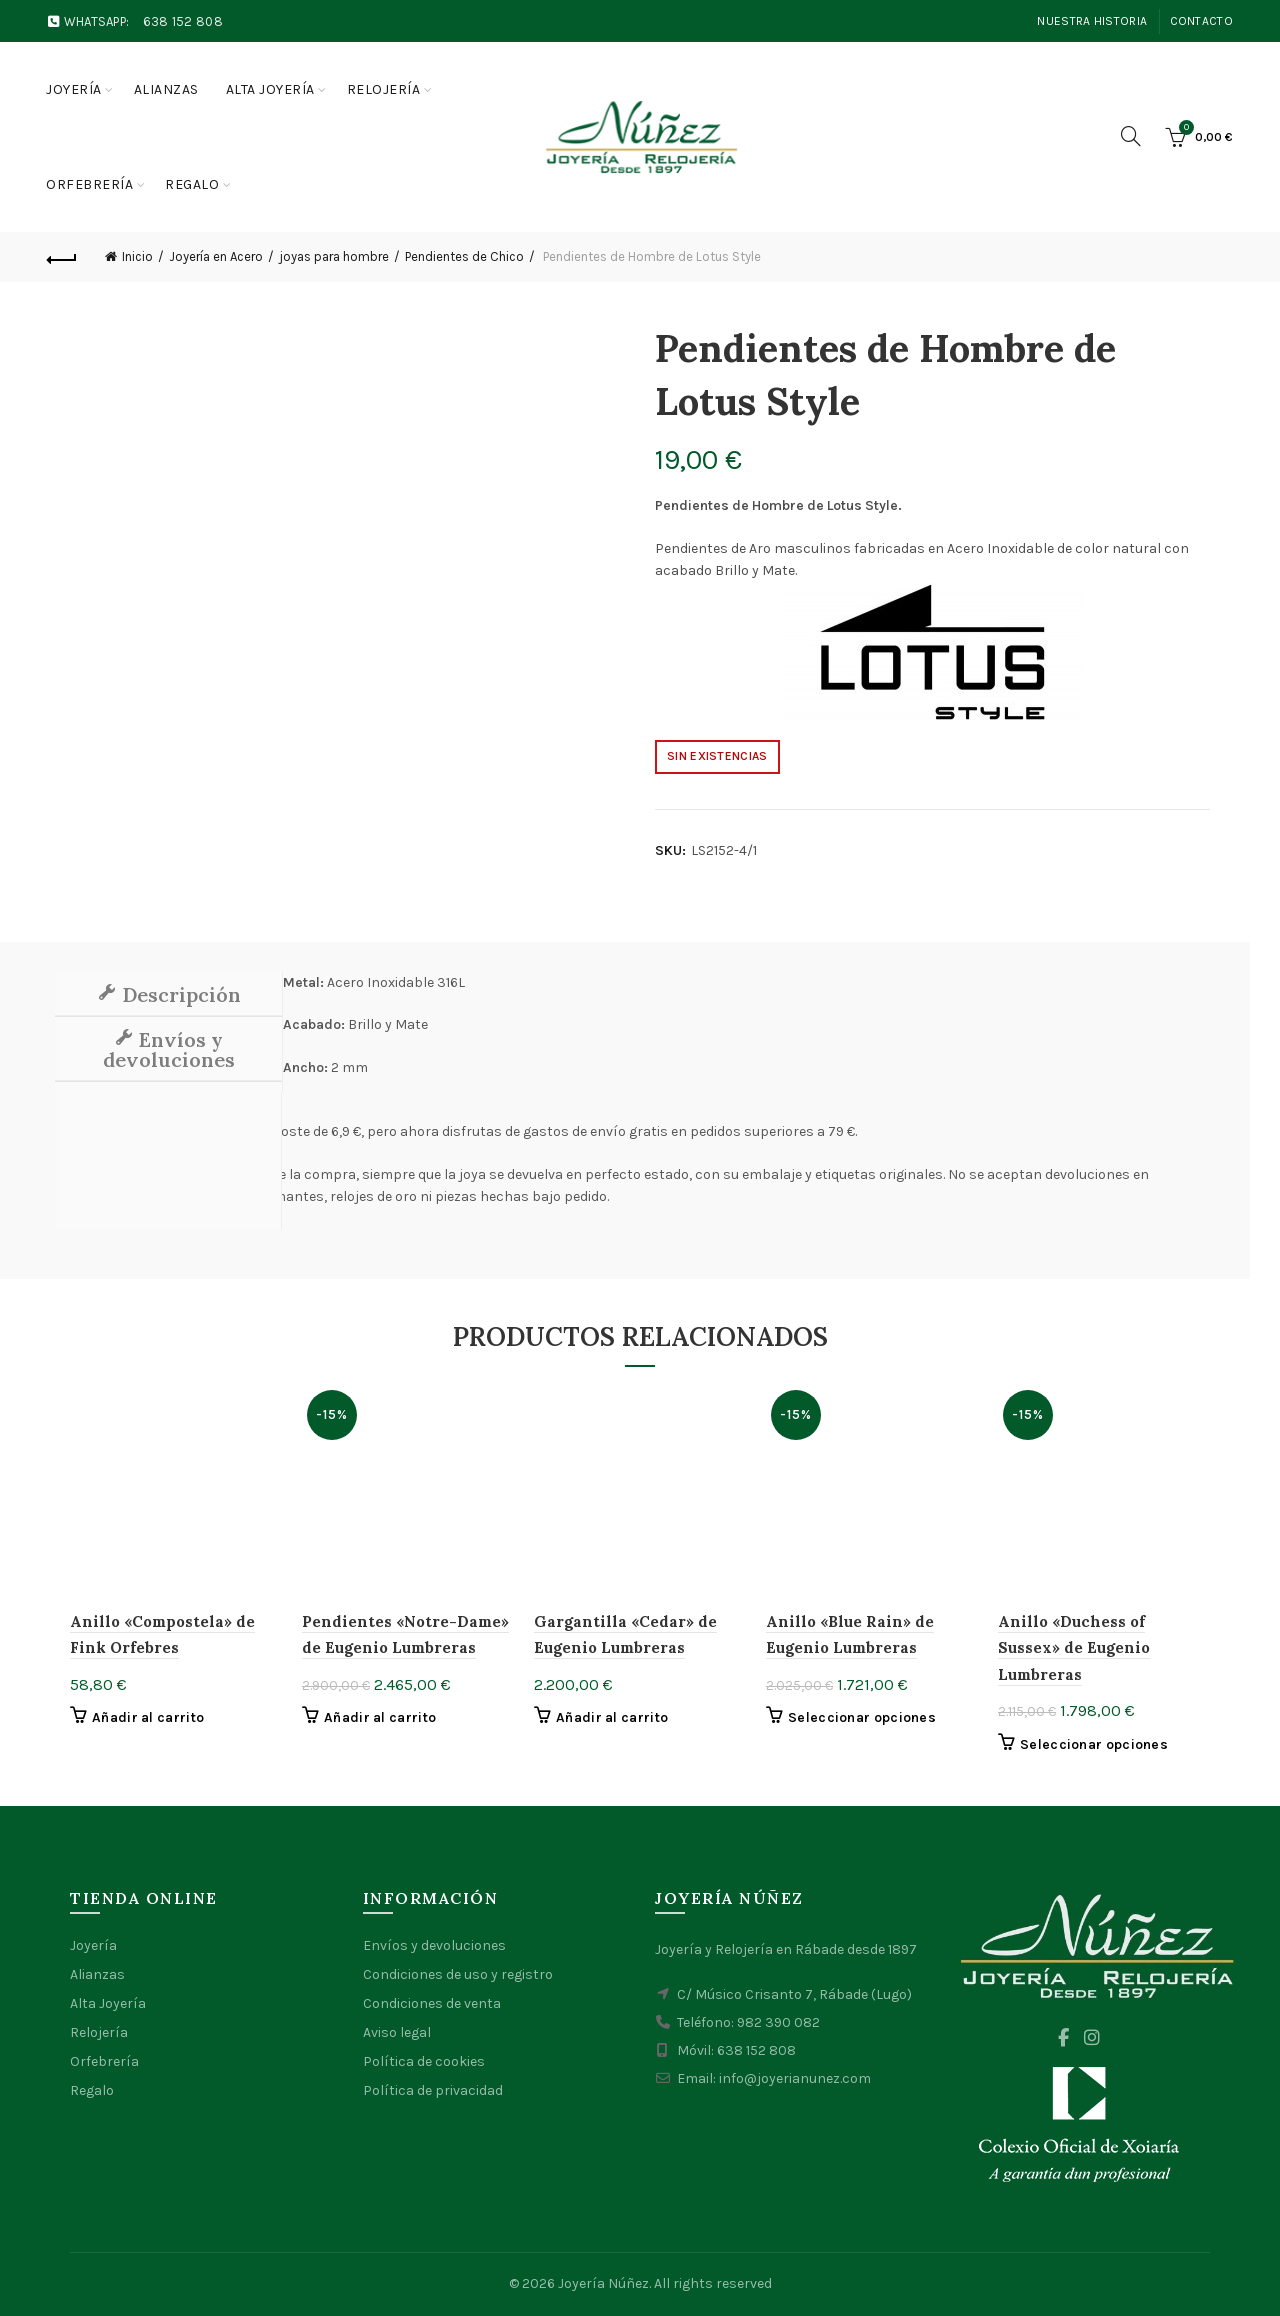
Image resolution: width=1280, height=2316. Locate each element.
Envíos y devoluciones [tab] (169, 1049)
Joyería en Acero (216, 256)
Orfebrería (89, 184)
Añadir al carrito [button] (148, 1717)
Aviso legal (397, 2032)
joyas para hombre (334, 256)
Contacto (1201, 21)
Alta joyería (270, 89)
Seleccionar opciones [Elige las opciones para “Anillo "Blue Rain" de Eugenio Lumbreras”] (862, 1717)
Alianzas (166, 89)
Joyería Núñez (603, 2283)
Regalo (192, 184)
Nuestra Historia (1092, 21)
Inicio (137, 256)
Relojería (384, 89)
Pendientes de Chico (464, 256)
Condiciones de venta (432, 2003)
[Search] (1131, 136)
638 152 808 (183, 21)
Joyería (74, 89)
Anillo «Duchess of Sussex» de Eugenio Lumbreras (1074, 1648)
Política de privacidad (433, 2090)
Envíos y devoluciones (434, 1945)
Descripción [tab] (179, 994)
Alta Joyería (108, 2003)
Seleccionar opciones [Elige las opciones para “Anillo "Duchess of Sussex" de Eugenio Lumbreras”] (1094, 1744)
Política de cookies (424, 2061)
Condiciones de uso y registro (458, 1974)
